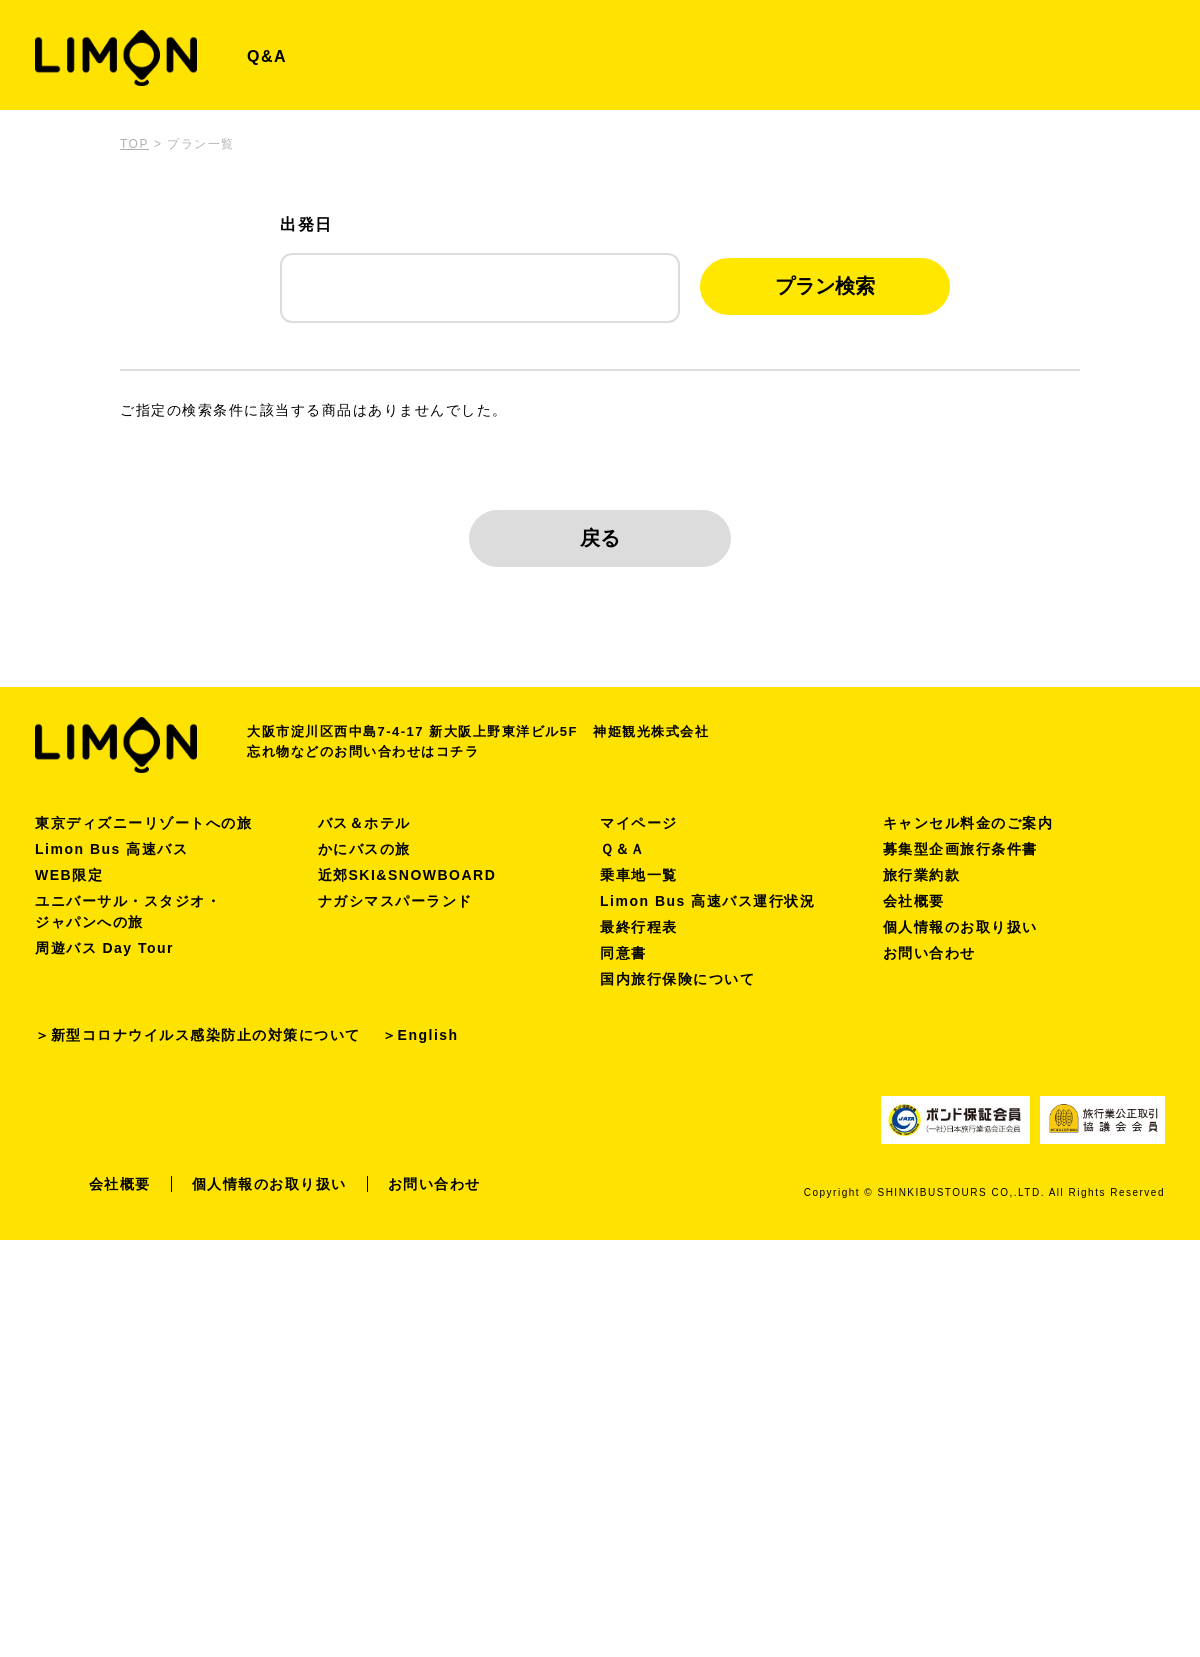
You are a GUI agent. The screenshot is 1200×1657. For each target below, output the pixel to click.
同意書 (623, 953)
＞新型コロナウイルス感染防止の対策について (198, 1035)
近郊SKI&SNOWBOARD (407, 875)
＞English (420, 1035)
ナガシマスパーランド (395, 901)
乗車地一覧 (639, 875)
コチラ (458, 751)
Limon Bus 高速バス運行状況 (707, 901)
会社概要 (914, 901)
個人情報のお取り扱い (960, 927)
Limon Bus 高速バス (111, 849)
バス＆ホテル (364, 823)
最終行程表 (639, 927)
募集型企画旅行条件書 (960, 849)
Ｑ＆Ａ (623, 849)
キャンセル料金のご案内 (968, 823)
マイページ (639, 823)
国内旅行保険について (677, 979)
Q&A (267, 56)
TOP (134, 144)
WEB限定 (69, 875)
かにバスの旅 (364, 849)
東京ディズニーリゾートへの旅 (143, 823)
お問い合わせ (929, 953)
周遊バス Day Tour (104, 948)
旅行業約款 (922, 875)
